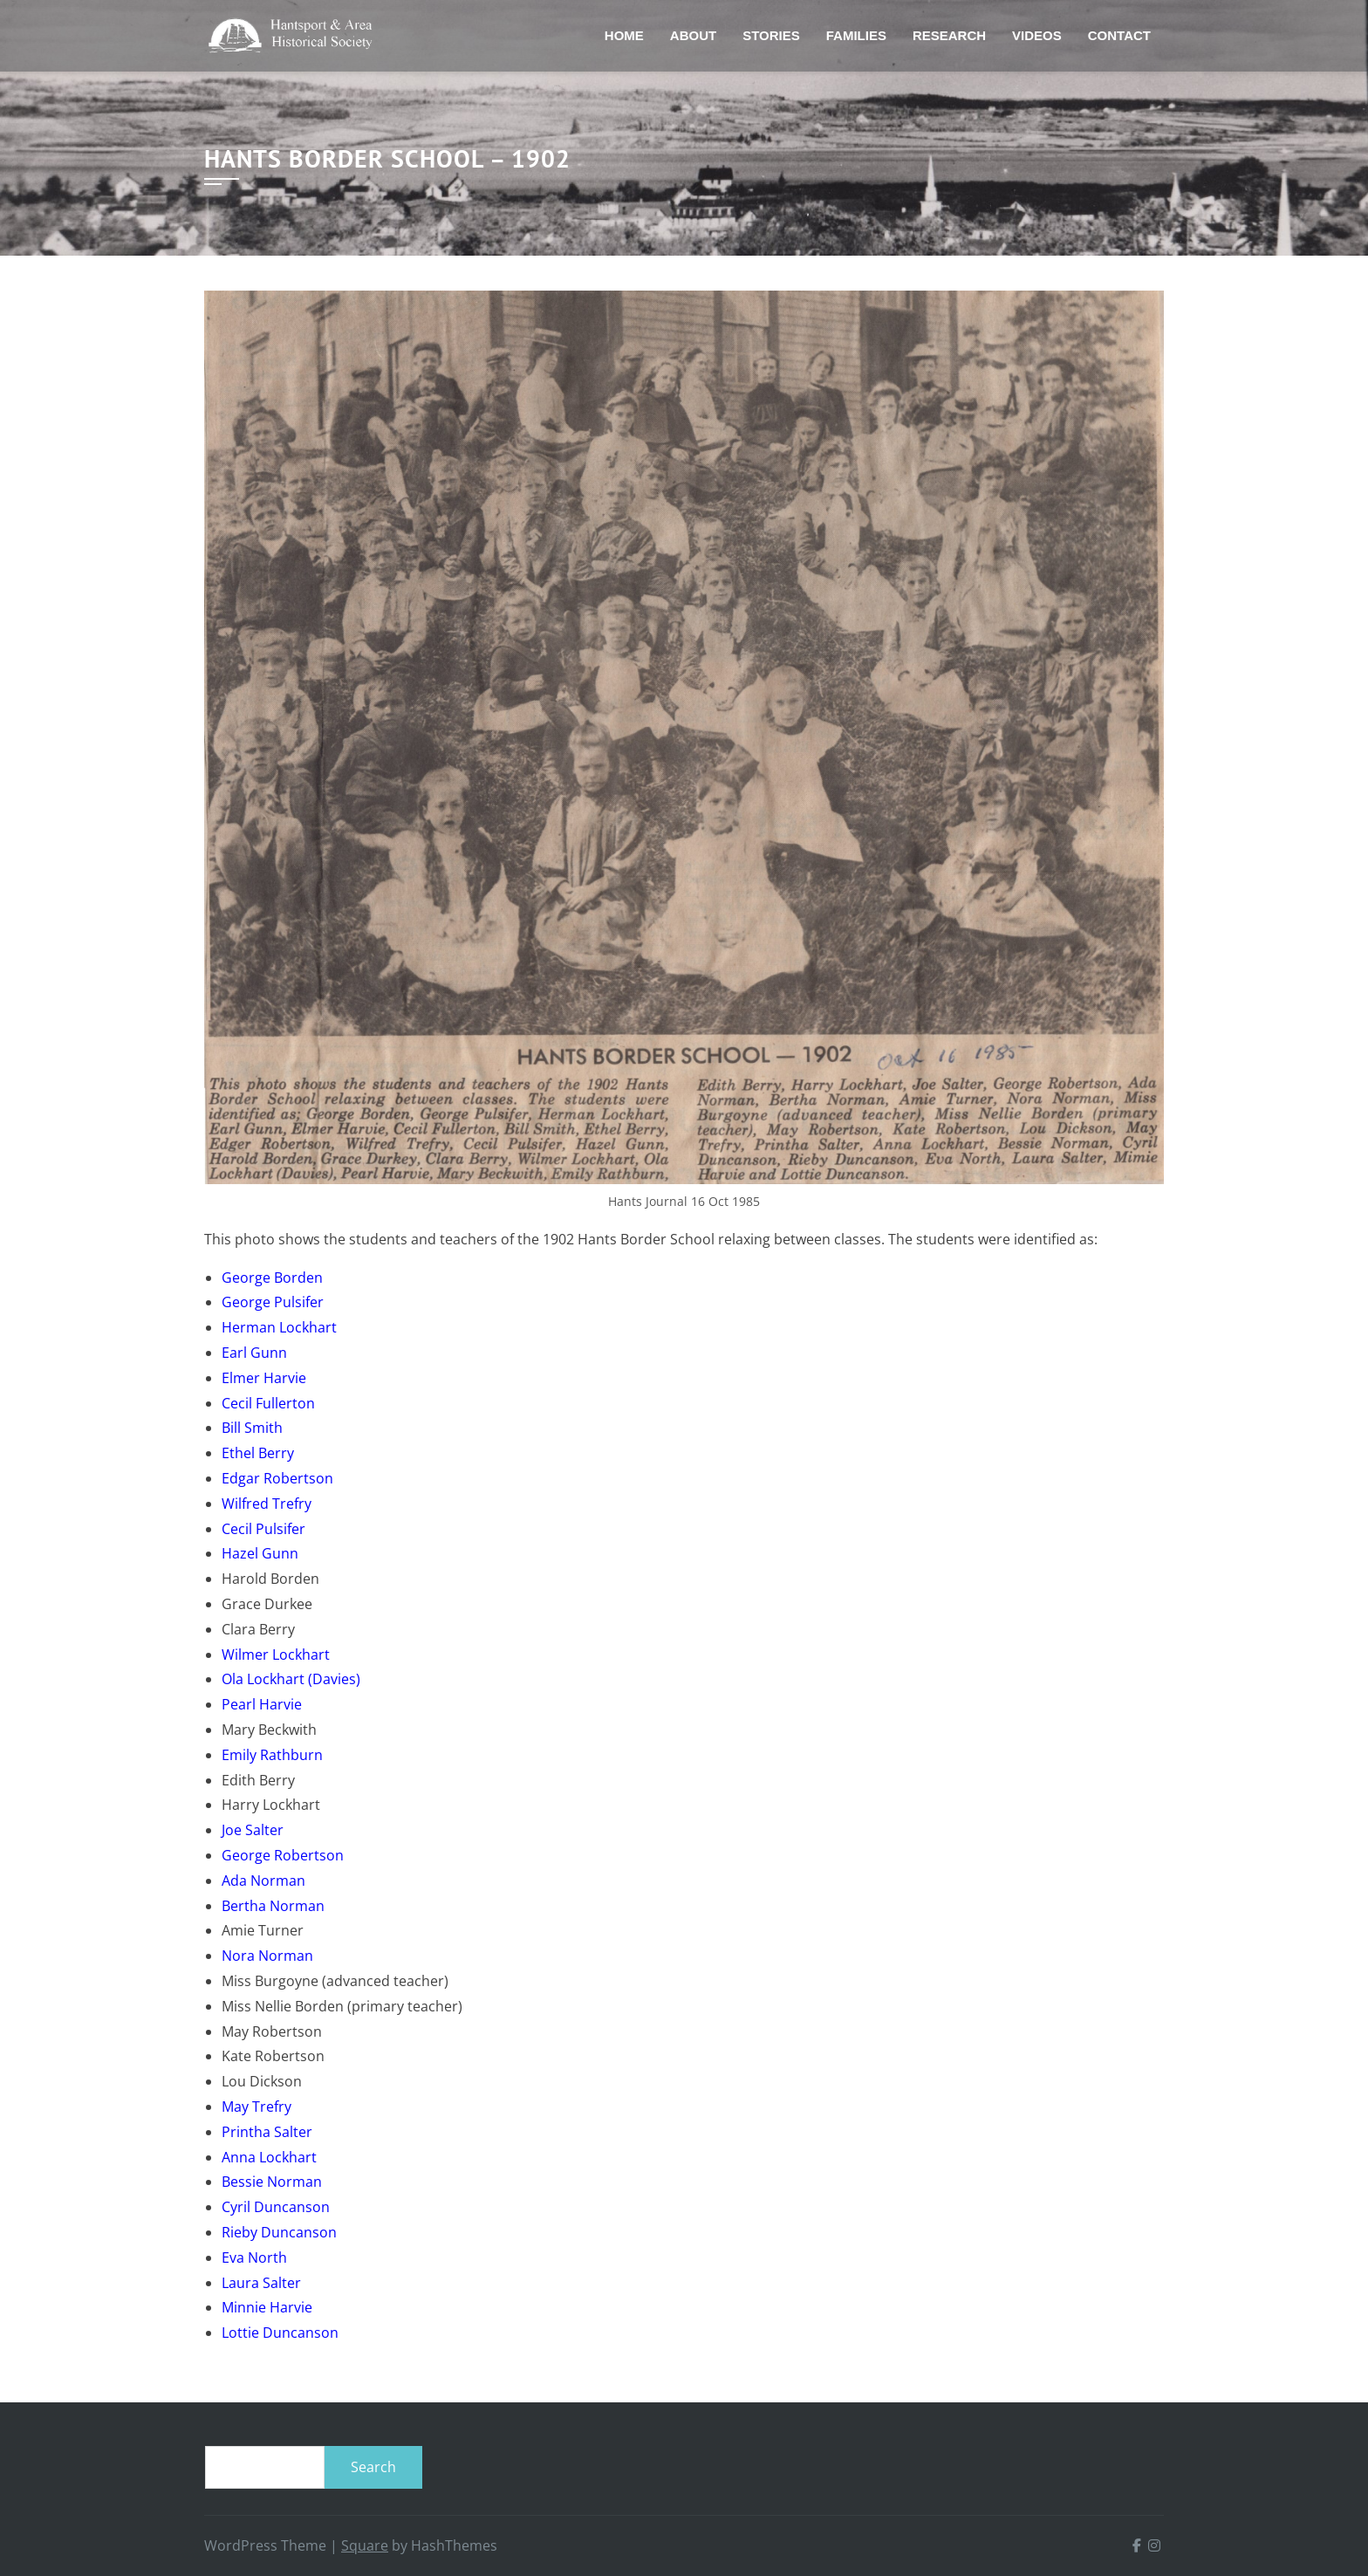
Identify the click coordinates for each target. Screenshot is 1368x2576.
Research (949, 35)
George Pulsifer (273, 1302)
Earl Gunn (254, 1352)
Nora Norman (267, 1955)
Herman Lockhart (279, 1327)
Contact (1119, 35)
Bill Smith (252, 1427)
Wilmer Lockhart (276, 1654)
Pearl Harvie (262, 1704)
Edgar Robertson (277, 1478)
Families (856, 35)
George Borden (272, 1277)
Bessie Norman (272, 2181)
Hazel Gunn (260, 1553)
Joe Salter (253, 1830)
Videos (1037, 35)
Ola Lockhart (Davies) (291, 1679)
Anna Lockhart (269, 2157)
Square (364, 2545)
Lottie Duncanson (280, 2332)
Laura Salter (261, 2282)
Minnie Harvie (267, 2307)
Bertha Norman (273, 1905)
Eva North (254, 2257)
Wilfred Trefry (266, 1503)
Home (624, 35)
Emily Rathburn (272, 1754)
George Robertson (283, 1855)
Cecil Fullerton (268, 1403)
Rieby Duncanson (279, 2232)
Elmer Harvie (264, 1377)
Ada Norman (263, 1880)
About (693, 35)
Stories (771, 35)
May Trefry (256, 2106)
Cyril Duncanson (276, 2206)
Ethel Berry (258, 1453)
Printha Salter (267, 2131)
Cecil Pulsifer (263, 1528)
